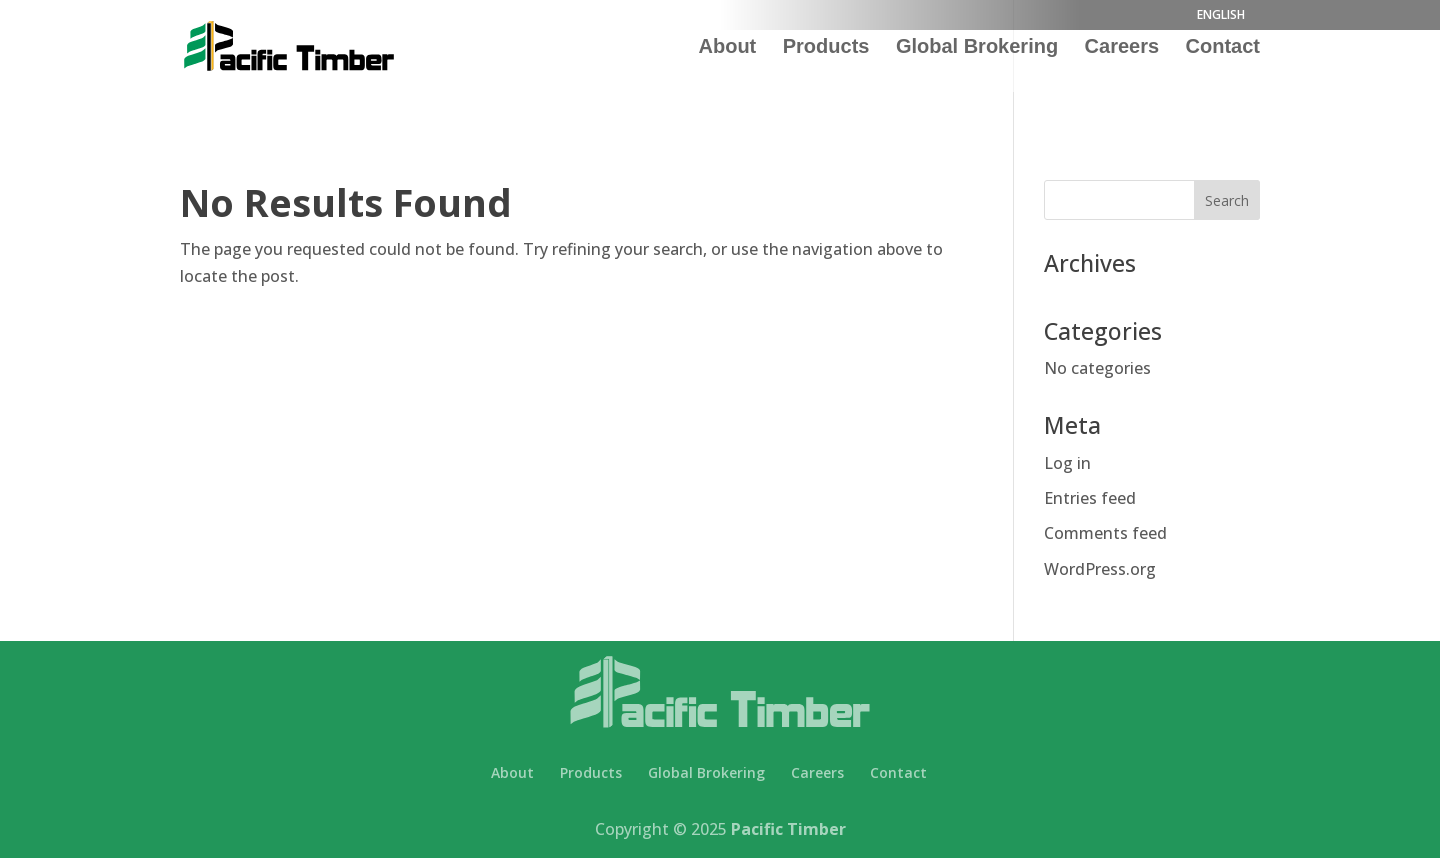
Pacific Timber (788, 829)
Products (826, 48)
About (728, 48)
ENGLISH (1221, 16)
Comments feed (1105, 533)
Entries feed (1090, 498)
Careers (1122, 48)
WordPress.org (1100, 569)
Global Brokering (977, 48)
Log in (1067, 463)
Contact (1223, 48)
